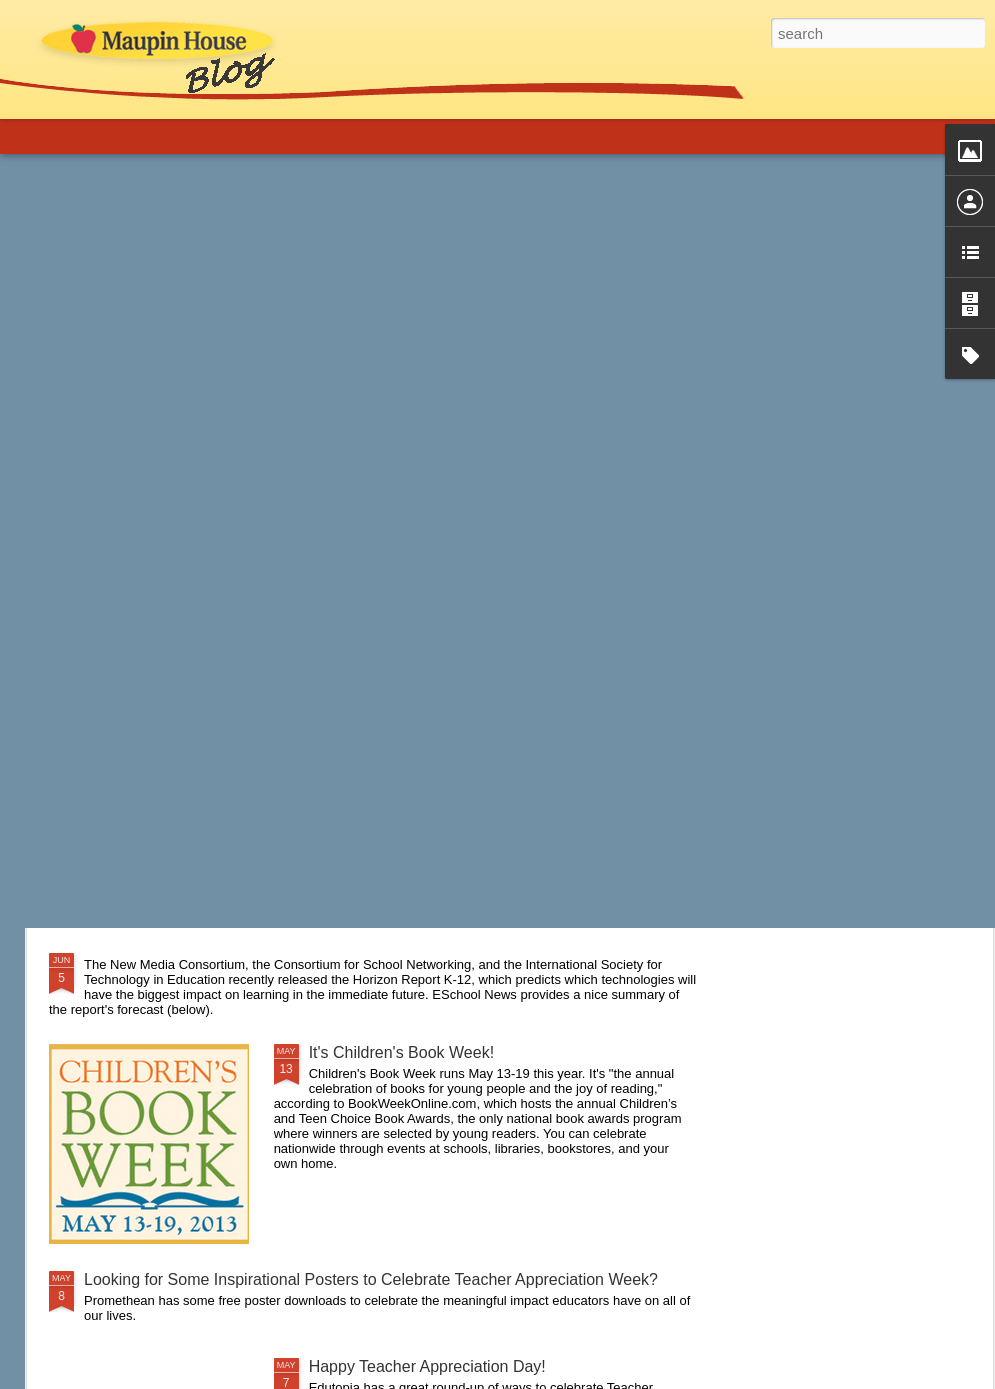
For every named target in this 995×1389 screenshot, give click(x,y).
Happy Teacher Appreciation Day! (427, 1366)
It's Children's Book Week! (401, 1052)
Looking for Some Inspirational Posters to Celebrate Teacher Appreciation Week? (371, 1279)
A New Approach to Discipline (188, 852)
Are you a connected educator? (195, 728)
